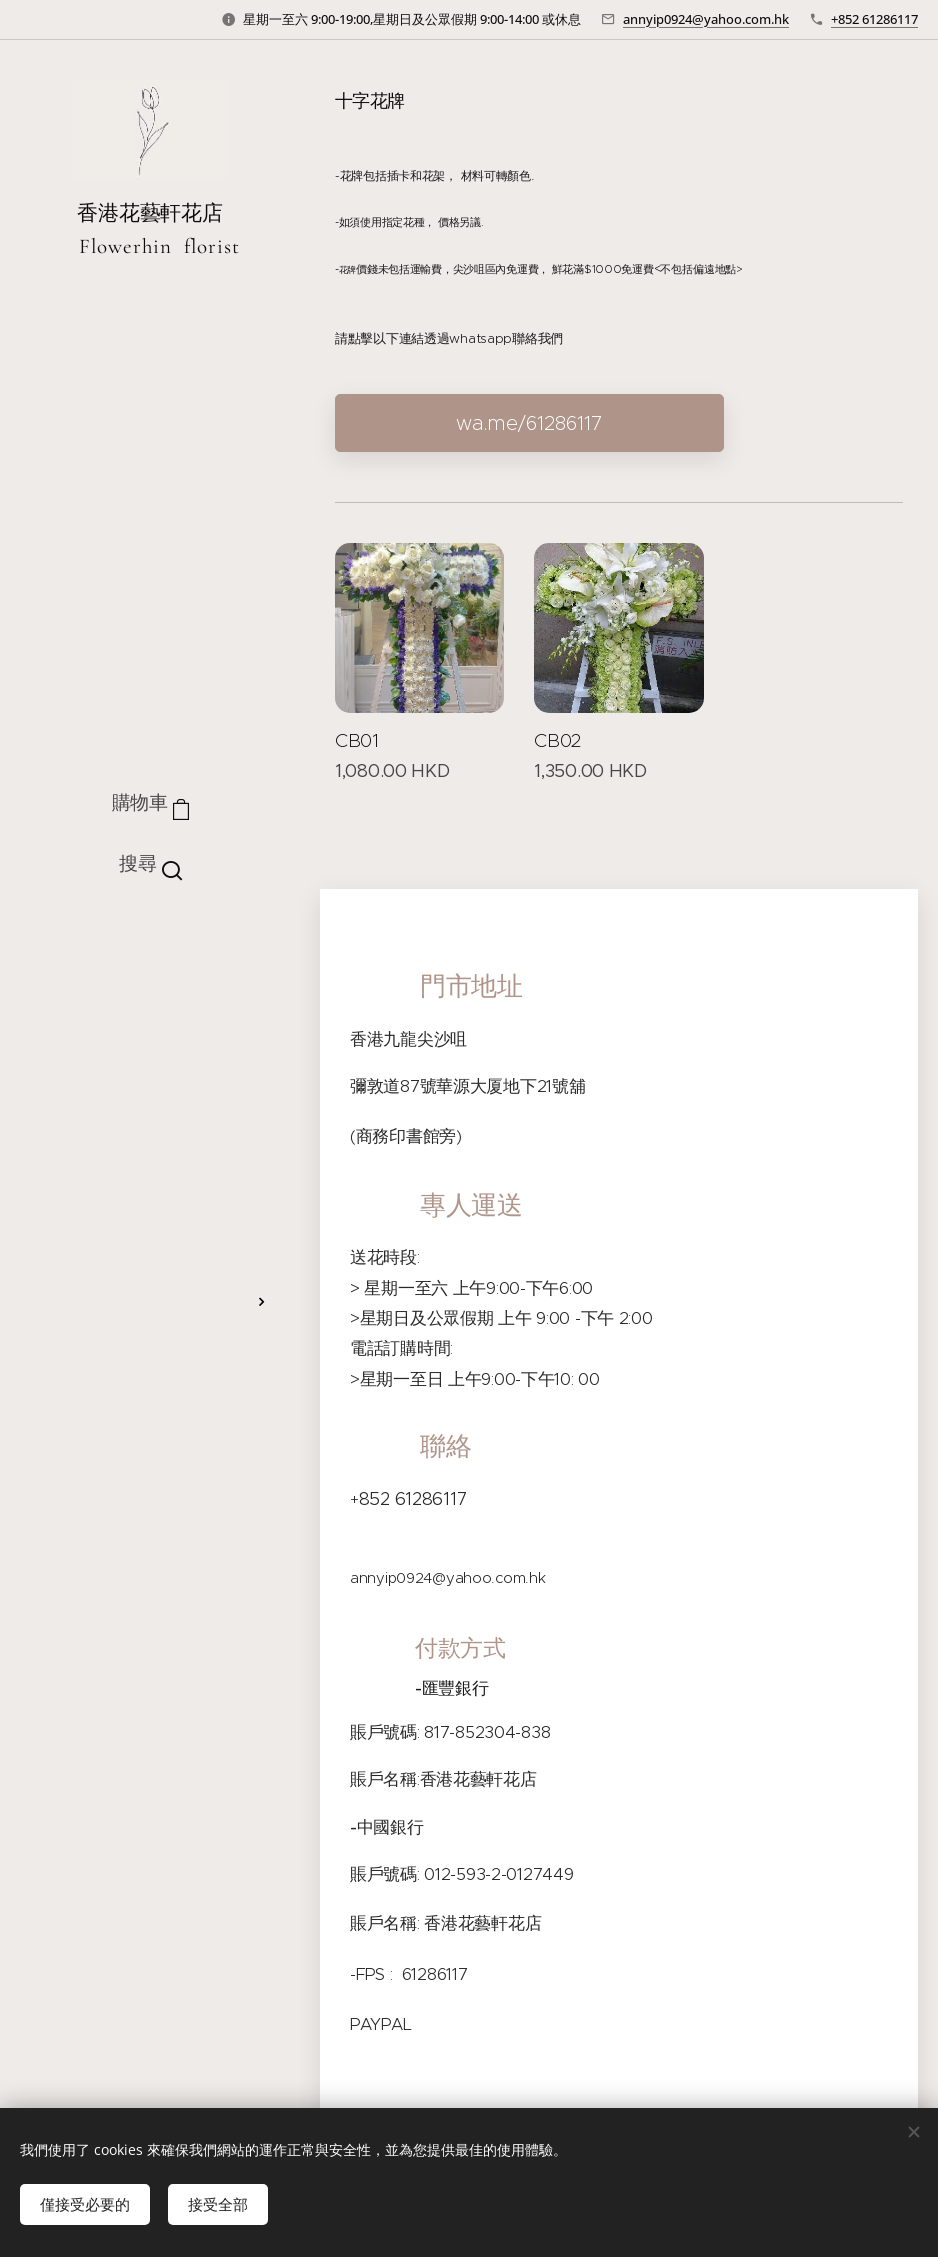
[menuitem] (150, 946)
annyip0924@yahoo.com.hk (706, 19)
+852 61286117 (874, 19)
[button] (150, 864)
